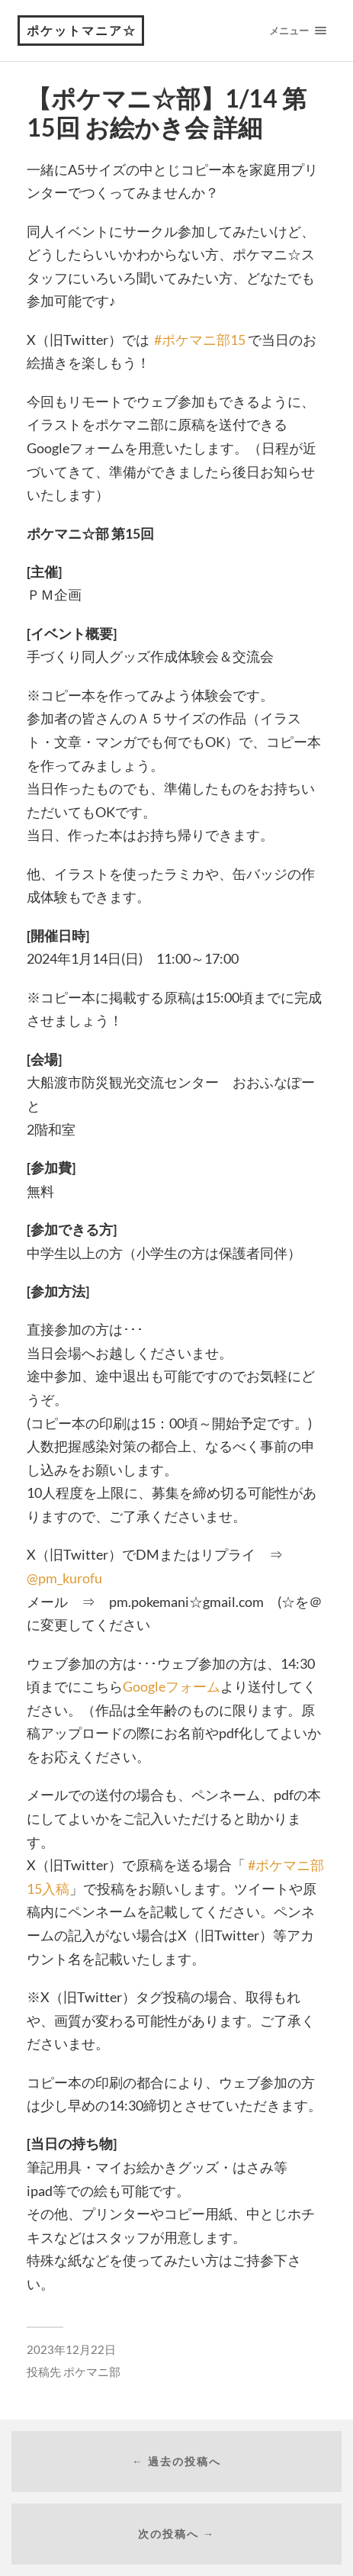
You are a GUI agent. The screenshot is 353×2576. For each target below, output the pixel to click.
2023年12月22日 (71, 2349)
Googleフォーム (171, 1686)
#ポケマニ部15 (200, 339)
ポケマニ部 (91, 2371)
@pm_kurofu (64, 1578)
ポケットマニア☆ (81, 30)
